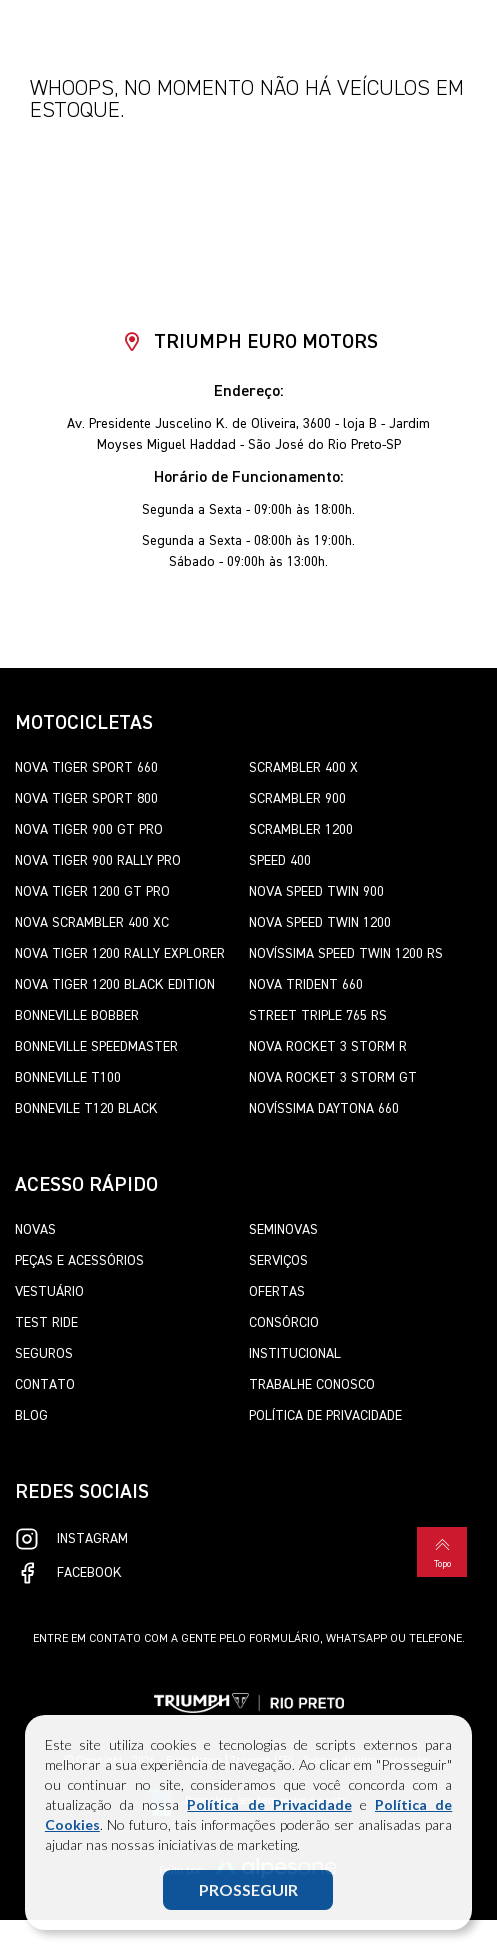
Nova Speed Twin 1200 (320, 923)
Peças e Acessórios (79, 1261)
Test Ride (46, 1323)
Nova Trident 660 (306, 985)
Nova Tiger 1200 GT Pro (92, 892)
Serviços (278, 1261)
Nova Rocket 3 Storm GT (333, 1078)
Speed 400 (280, 861)
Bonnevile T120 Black (86, 1109)
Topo (442, 1551)
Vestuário (49, 1292)
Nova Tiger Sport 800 (86, 799)
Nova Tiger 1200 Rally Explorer (120, 954)
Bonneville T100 (68, 1078)
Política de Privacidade (269, 1804)
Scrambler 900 (297, 799)
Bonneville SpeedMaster (96, 1047)
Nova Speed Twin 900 (316, 892)
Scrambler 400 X (303, 768)
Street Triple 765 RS (318, 1016)
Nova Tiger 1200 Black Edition (115, 985)
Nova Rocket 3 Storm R (328, 1047)
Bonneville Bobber (77, 1016)
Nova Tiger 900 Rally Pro (98, 861)
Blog (31, 1416)
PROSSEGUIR (248, 1889)
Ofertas (277, 1292)
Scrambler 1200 (301, 830)
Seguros (44, 1354)
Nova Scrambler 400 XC (92, 923)
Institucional (295, 1354)
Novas (35, 1230)
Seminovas (283, 1230)
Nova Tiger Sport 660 (86, 768)
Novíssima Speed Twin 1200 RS (346, 954)
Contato (45, 1385)
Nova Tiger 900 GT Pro (89, 830)
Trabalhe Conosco (312, 1385)
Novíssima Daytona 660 (324, 1109)
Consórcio (284, 1323)
